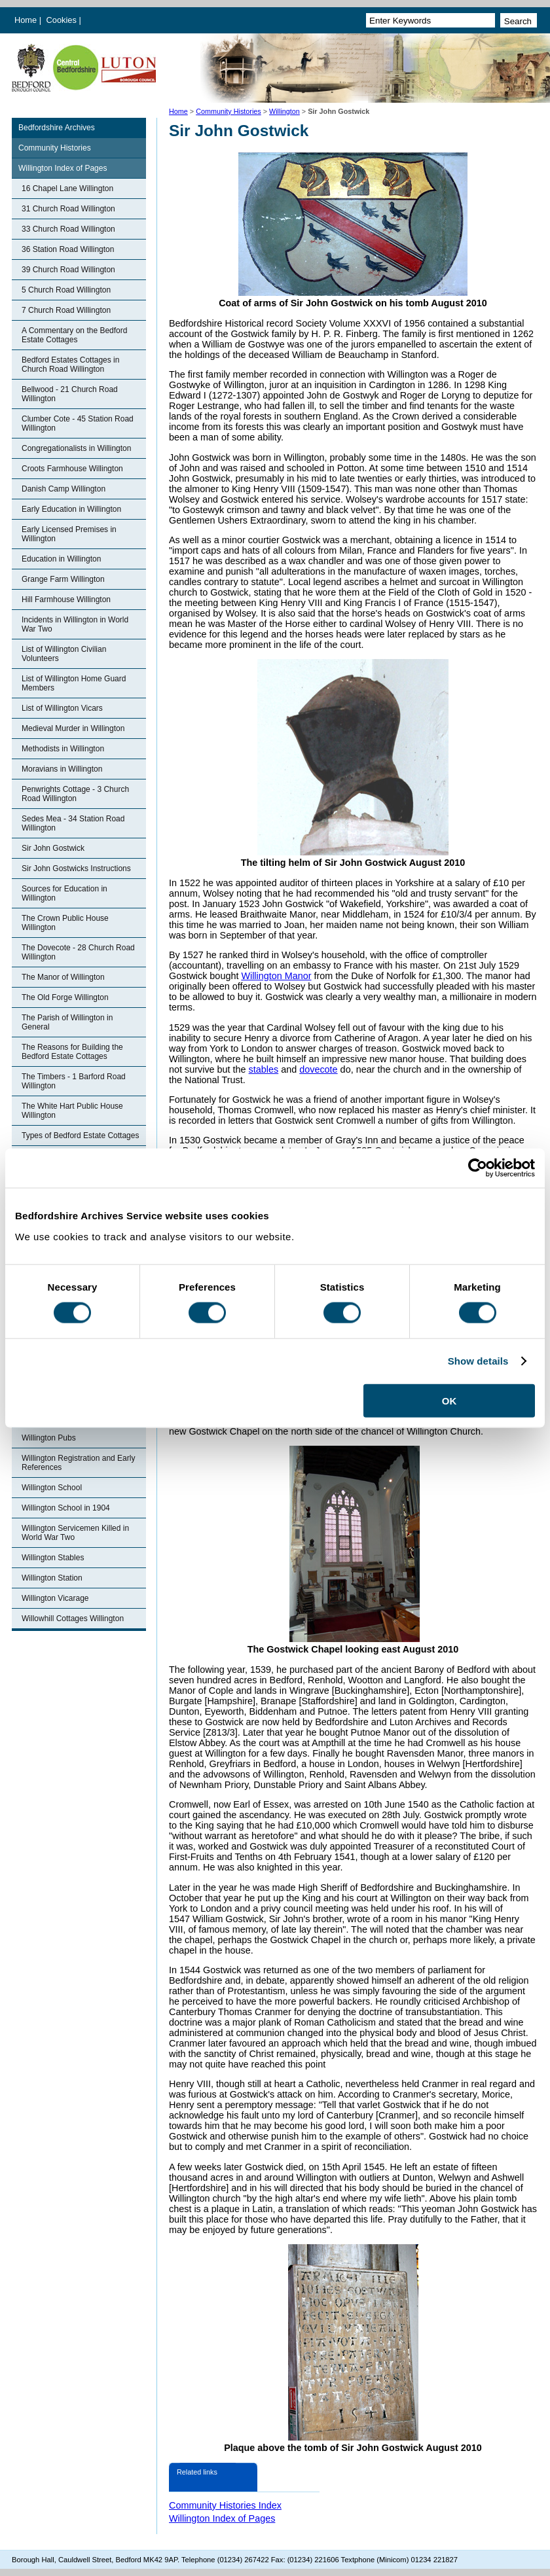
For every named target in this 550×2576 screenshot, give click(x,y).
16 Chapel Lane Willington (67, 188)
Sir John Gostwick (53, 848)
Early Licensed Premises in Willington (69, 534)
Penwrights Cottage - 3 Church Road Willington (75, 794)
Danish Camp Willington (63, 488)
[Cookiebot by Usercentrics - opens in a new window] (477, 1168)
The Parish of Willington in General (67, 1022)
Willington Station (52, 1578)
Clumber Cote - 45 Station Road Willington (78, 423)
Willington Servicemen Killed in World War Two (75, 1533)
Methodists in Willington (63, 748)
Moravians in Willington (62, 769)
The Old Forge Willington (65, 997)
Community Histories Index (225, 2505)
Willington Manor (276, 976)
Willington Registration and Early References (78, 1463)
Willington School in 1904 (66, 1507)
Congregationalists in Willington (76, 448)
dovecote (318, 1069)
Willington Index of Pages (62, 168)
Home (25, 20)
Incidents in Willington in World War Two (75, 624)
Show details (478, 1361)
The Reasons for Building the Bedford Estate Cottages (72, 1052)
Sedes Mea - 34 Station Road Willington (73, 823)
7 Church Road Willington (66, 310)
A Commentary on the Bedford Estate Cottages (74, 335)
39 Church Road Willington (68, 269)
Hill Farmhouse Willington (66, 599)
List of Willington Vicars (62, 708)
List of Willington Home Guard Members (74, 683)
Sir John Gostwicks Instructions (76, 868)
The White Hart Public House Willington (72, 1110)
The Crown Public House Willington (65, 923)
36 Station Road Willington (68, 249)
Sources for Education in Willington (64, 893)
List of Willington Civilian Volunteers (64, 654)
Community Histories (228, 111)
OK (449, 1400)
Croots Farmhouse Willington (72, 468)
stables (264, 1069)
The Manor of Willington (63, 977)
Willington (284, 111)
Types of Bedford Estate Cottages (80, 1135)
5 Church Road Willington (66, 290)
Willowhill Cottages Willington (73, 1618)
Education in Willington (61, 559)
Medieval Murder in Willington (73, 728)
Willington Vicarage (55, 1598)
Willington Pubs (49, 1437)
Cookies (62, 20)
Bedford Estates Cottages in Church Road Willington (70, 364)
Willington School (52, 1487)
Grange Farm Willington (63, 579)
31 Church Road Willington (68, 208)
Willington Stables (53, 1557)
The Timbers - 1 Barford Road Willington (74, 1081)
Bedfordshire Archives (56, 127)
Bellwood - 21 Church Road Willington (70, 394)
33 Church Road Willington (68, 229)
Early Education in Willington (71, 509)
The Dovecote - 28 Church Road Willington (78, 952)
